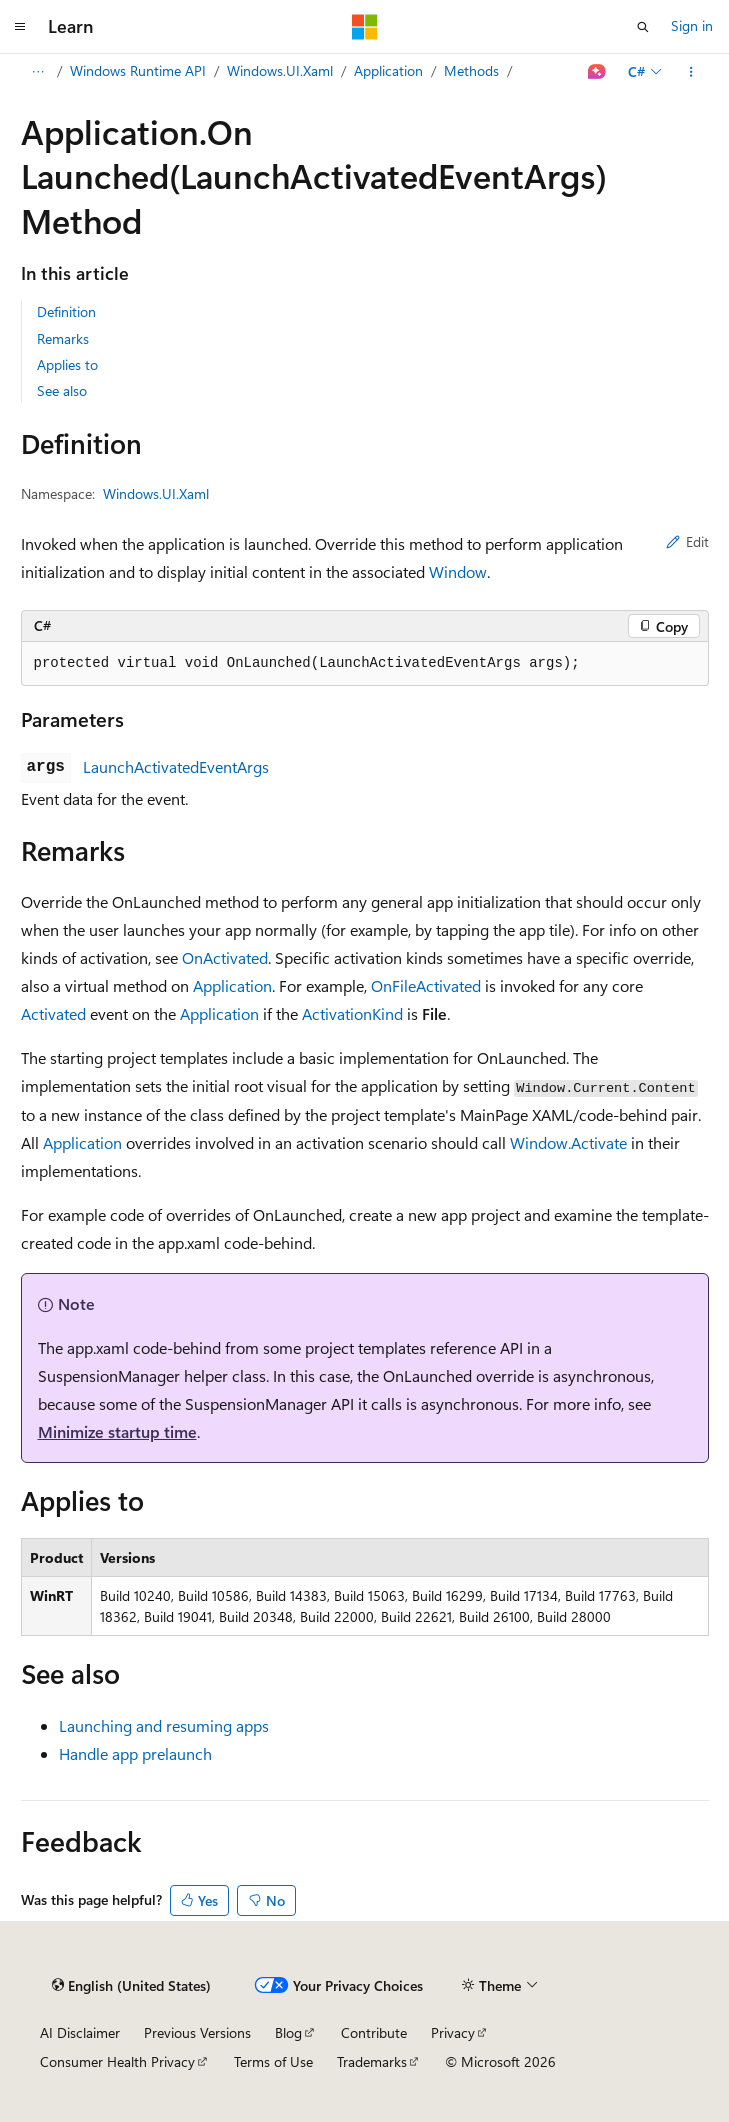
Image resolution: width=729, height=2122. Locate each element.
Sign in (692, 25)
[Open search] (643, 27)
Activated (53, 1013)
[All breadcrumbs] (38, 72)
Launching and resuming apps (164, 1725)
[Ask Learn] (596, 72)
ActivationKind (352, 1013)
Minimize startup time (117, 1431)
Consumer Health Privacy (117, 2061)
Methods (471, 70)
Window (458, 571)
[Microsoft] (365, 27)
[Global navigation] (20, 27)
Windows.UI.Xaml (280, 70)
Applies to (67, 364)
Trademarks (372, 2061)
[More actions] (690, 72)
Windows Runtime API (138, 70)
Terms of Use (273, 2061)
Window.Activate (568, 1142)
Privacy (453, 2032)
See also (62, 390)
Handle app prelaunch (135, 1753)
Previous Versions (197, 2032)
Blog (288, 2032)
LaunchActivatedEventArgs (176, 766)
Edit (687, 541)
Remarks (63, 338)
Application (388, 70)
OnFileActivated (426, 985)
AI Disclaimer (80, 2032)
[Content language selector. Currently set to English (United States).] (131, 1986)
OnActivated (225, 957)
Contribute (374, 2032)
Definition (66, 311)
